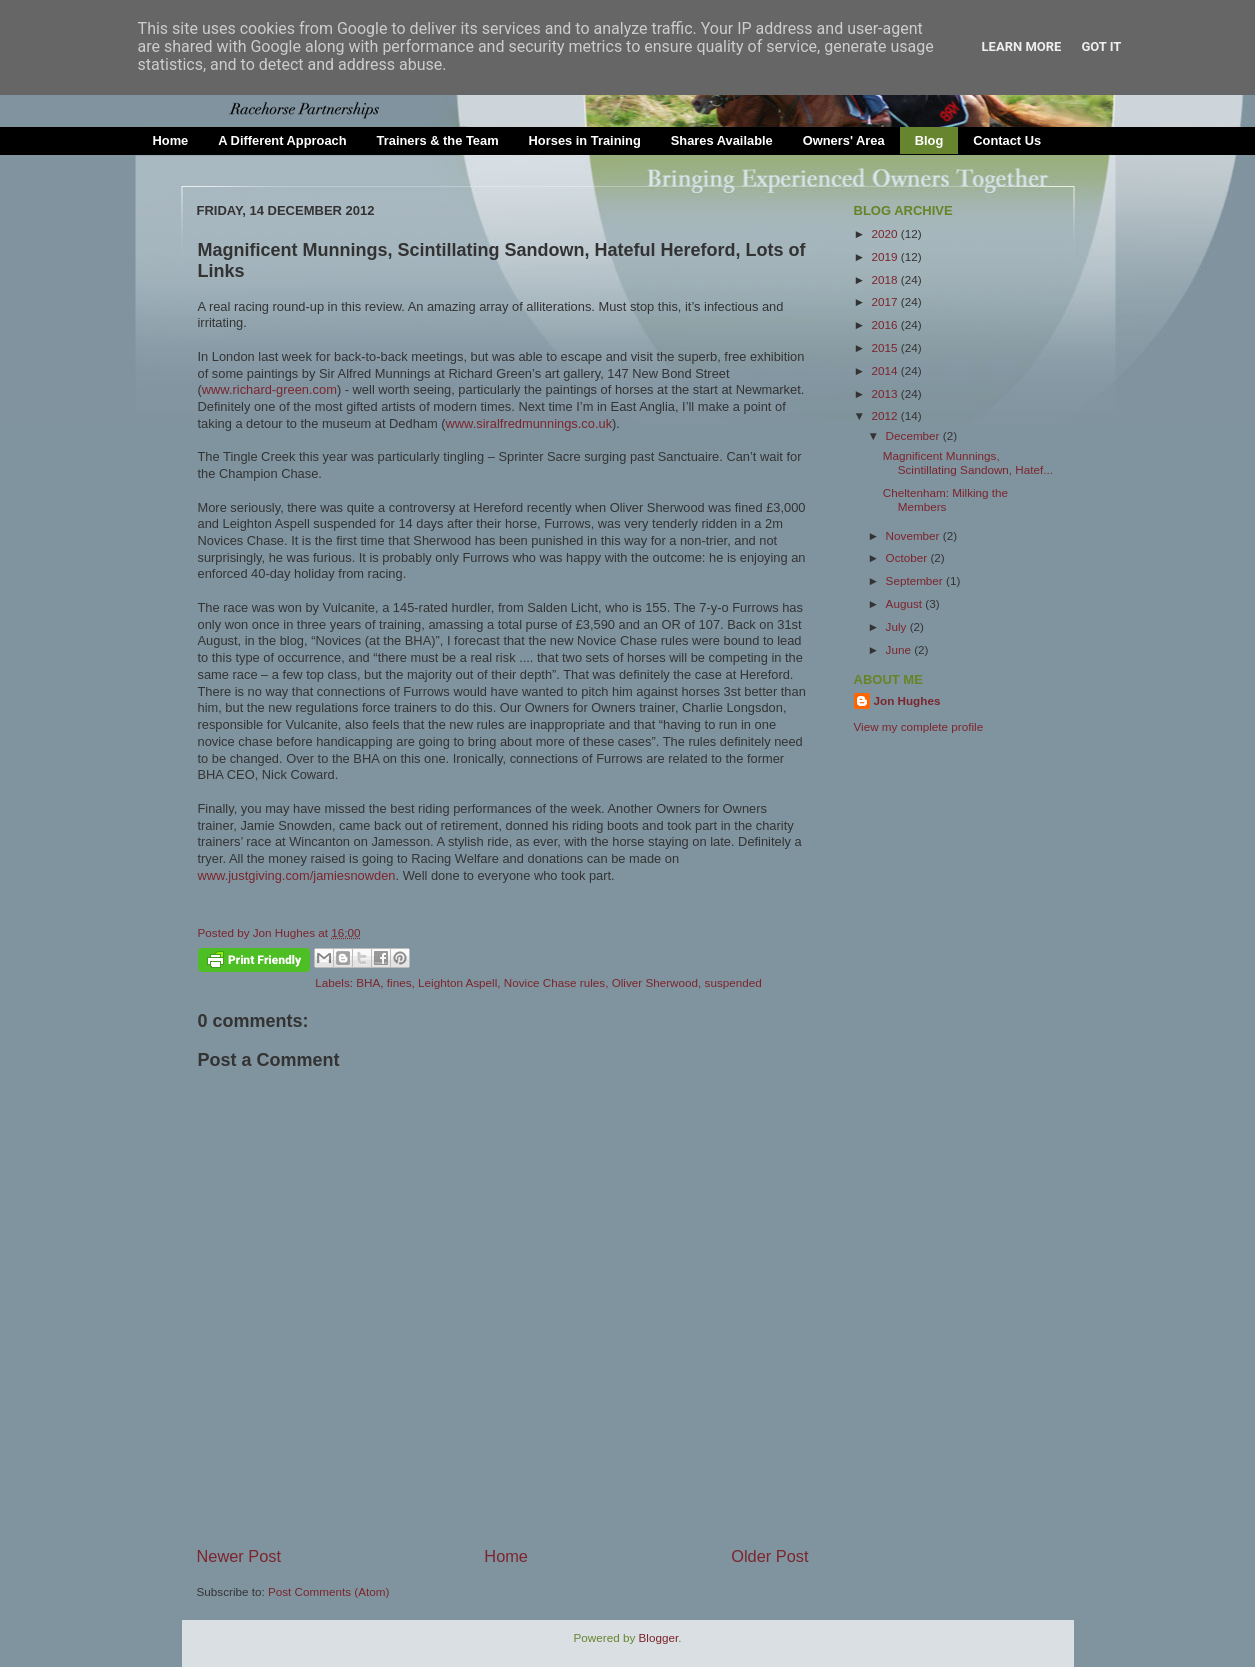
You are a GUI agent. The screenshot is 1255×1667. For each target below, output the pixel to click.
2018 (886, 279)
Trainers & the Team (438, 140)
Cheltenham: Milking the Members (945, 499)
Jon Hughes (286, 932)
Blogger (659, 1637)
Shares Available (722, 140)
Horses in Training (585, 140)
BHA (368, 982)
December (914, 435)
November (914, 535)
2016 (886, 324)
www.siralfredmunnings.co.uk (529, 423)
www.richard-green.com (269, 389)
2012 (886, 415)
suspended (733, 982)
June (900, 649)
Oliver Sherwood (655, 982)
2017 (886, 301)
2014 (886, 370)
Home (171, 140)
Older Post (769, 1556)
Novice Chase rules (554, 982)
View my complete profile (919, 726)
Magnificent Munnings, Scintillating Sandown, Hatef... (968, 462)
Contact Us (1007, 140)
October (908, 557)
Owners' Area (844, 140)
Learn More (1022, 46)
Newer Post (239, 1556)
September (916, 580)
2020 (886, 233)
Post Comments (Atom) (328, 1591)
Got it (1101, 46)
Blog (929, 140)
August (906, 603)
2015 (886, 347)
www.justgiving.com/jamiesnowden (297, 875)
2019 (886, 256)
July (898, 626)
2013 (886, 393)
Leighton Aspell (457, 982)
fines (399, 982)
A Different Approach (282, 140)
